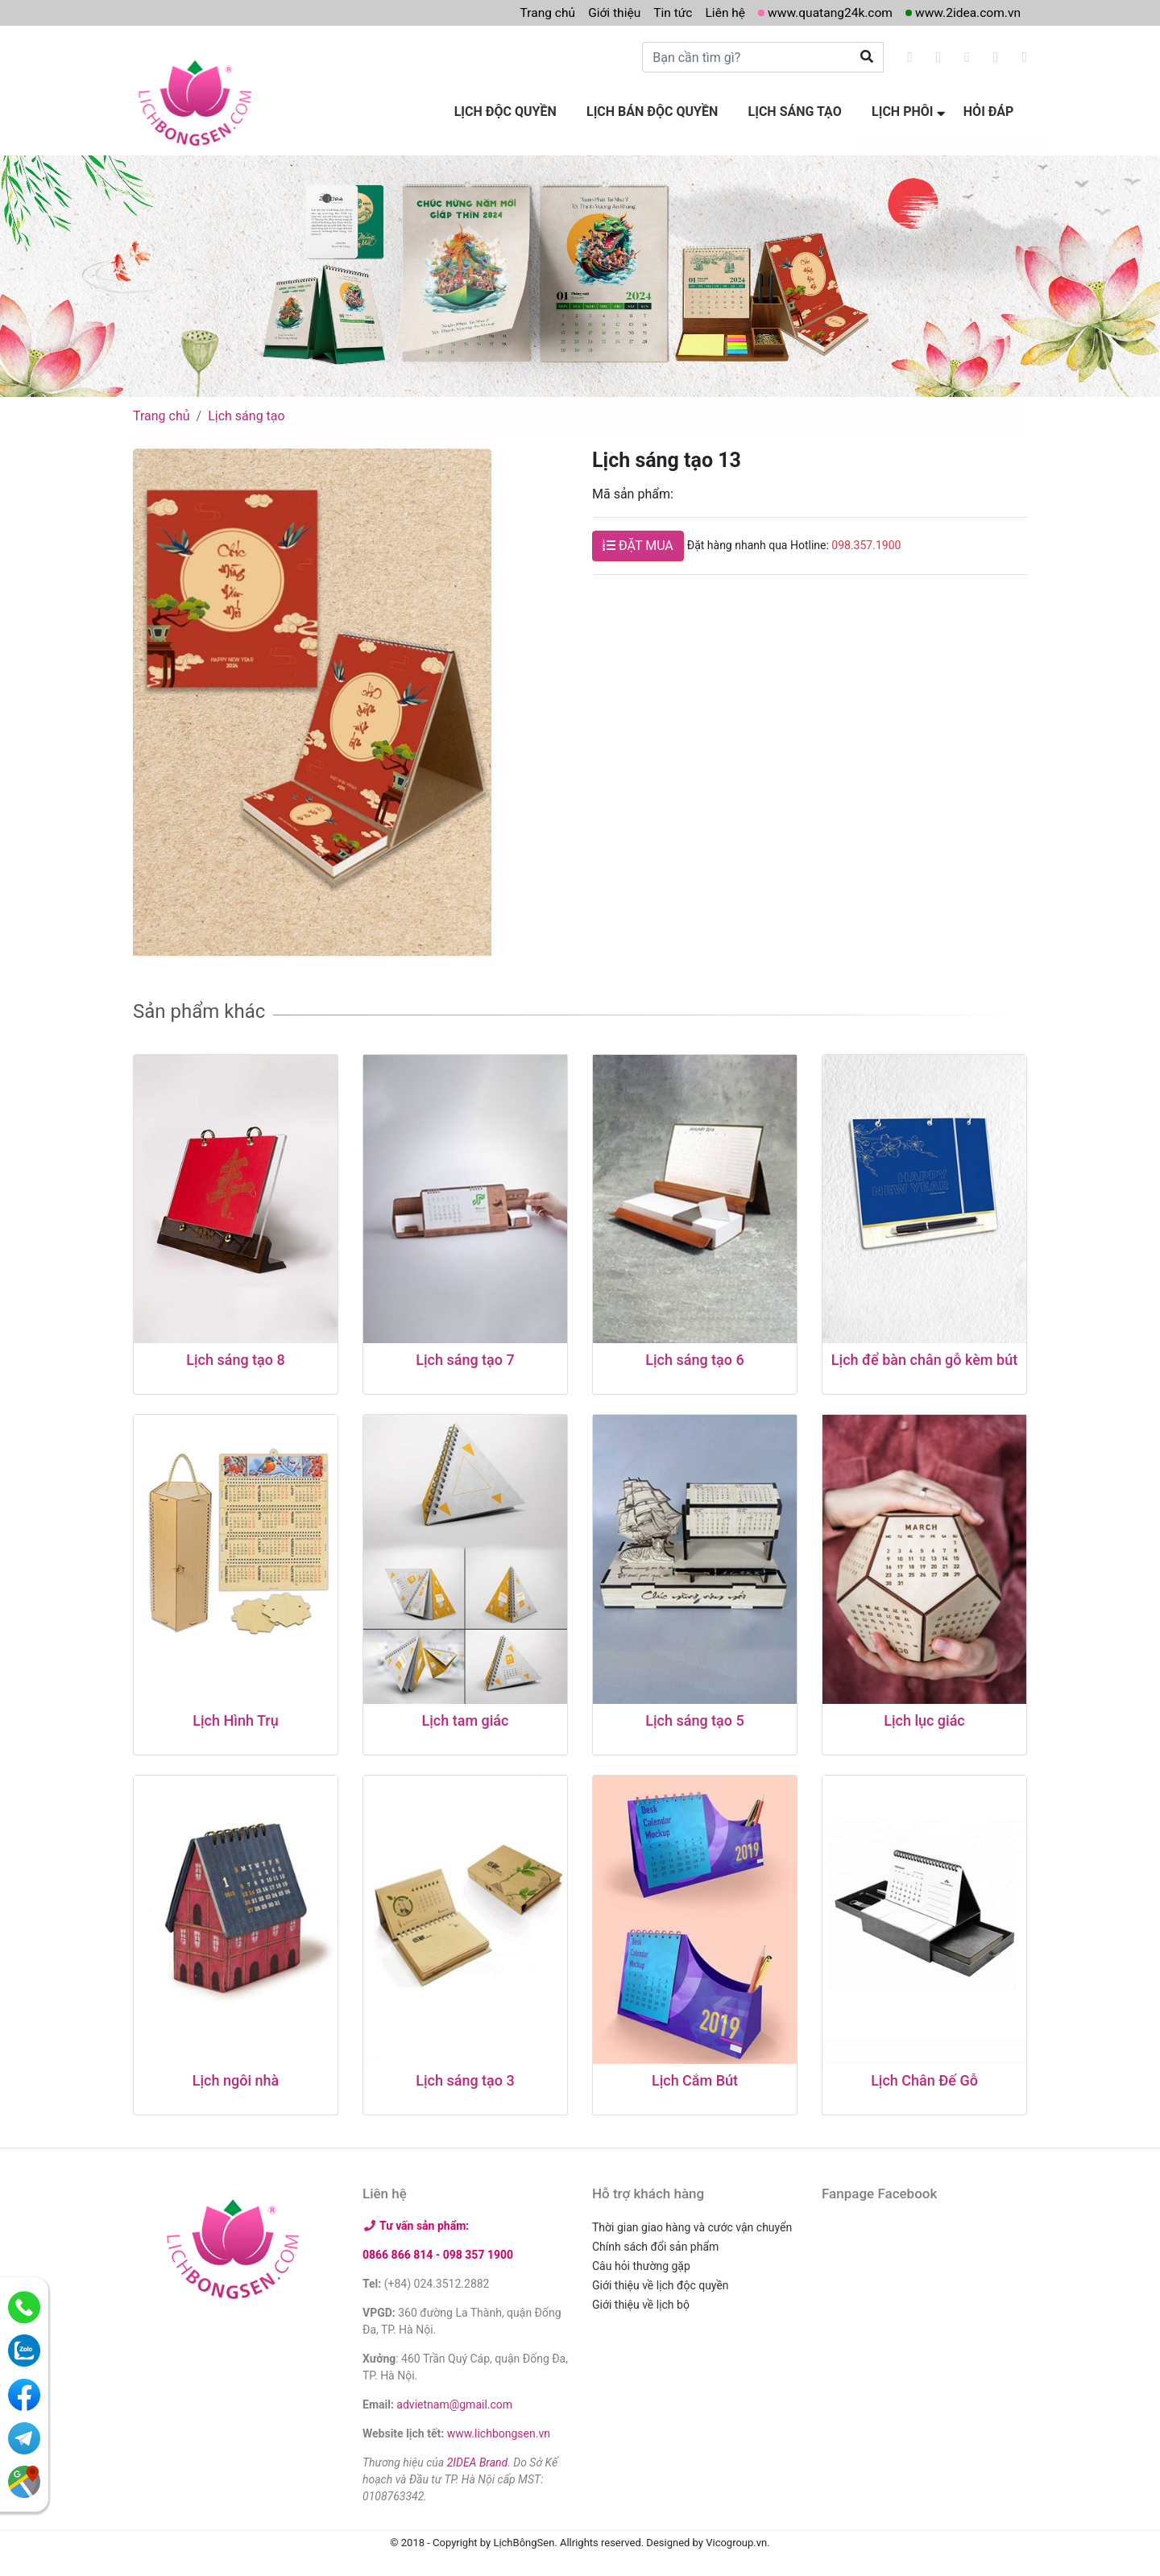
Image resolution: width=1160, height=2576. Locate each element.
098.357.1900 (866, 541)
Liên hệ (717, 12)
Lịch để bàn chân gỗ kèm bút (924, 1356)
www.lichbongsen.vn (498, 2430)
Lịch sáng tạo (801, 110)
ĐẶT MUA (638, 542)
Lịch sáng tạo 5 (694, 1716)
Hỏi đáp (989, 110)
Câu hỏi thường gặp (641, 2262)
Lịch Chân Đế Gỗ (924, 2077)
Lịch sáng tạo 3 (465, 2077)
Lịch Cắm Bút (695, 2077)
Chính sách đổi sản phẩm (655, 2243)
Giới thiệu (605, 12)
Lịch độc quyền (517, 110)
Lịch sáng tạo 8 (235, 1356)
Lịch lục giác (924, 1716)
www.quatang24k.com (824, 12)
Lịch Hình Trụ (235, 1716)
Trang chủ (536, 12)
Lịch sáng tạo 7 (465, 1356)
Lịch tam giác (465, 1716)
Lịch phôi (906, 110)
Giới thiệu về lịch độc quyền (660, 2282)
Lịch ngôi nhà (236, 2077)
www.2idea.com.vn (966, 12)
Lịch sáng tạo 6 (694, 1356)
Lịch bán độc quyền (661, 110)
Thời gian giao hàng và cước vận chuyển (692, 2224)
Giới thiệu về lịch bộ (641, 2301)
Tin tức (664, 12)
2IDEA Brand (477, 2459)
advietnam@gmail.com (454, 2401)
